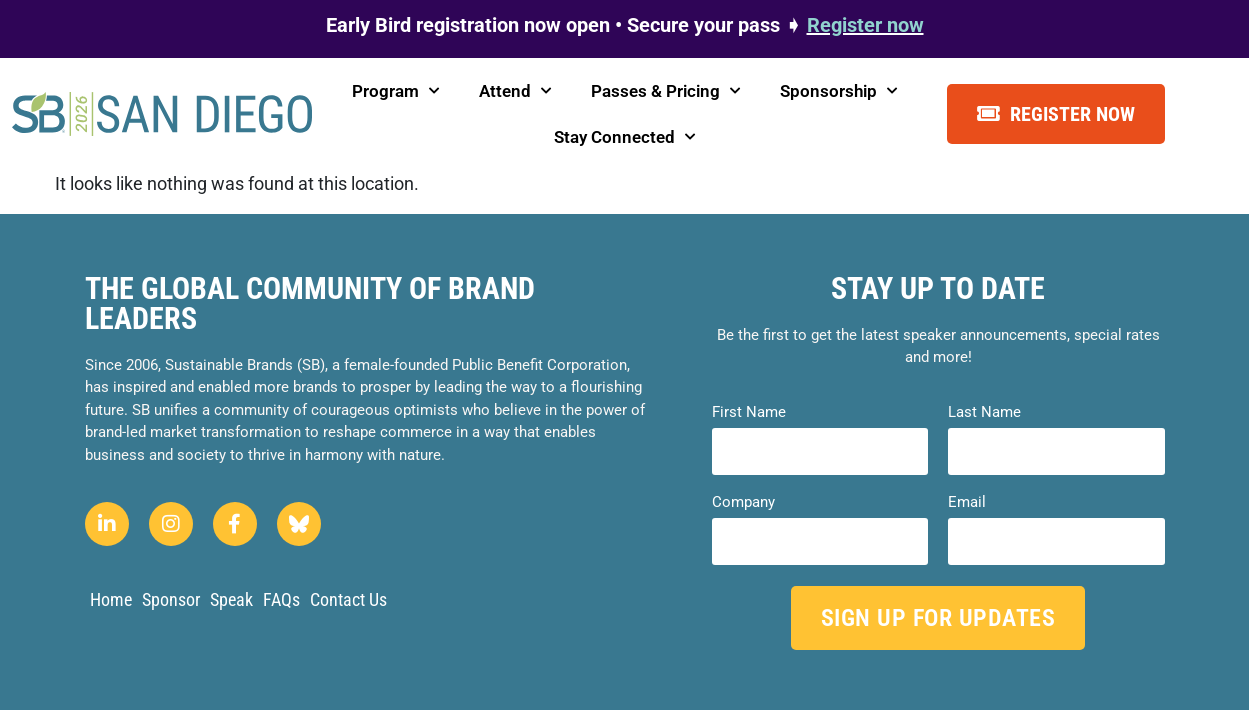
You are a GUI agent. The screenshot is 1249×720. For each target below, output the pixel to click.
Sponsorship (838, 91)
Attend (515, 91)
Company (743, 502)
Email (967, 502)
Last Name (984, 412)
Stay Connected (624, 137)
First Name (749, 412)
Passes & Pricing (665, 91)
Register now (865, 25)
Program (395, 91)
